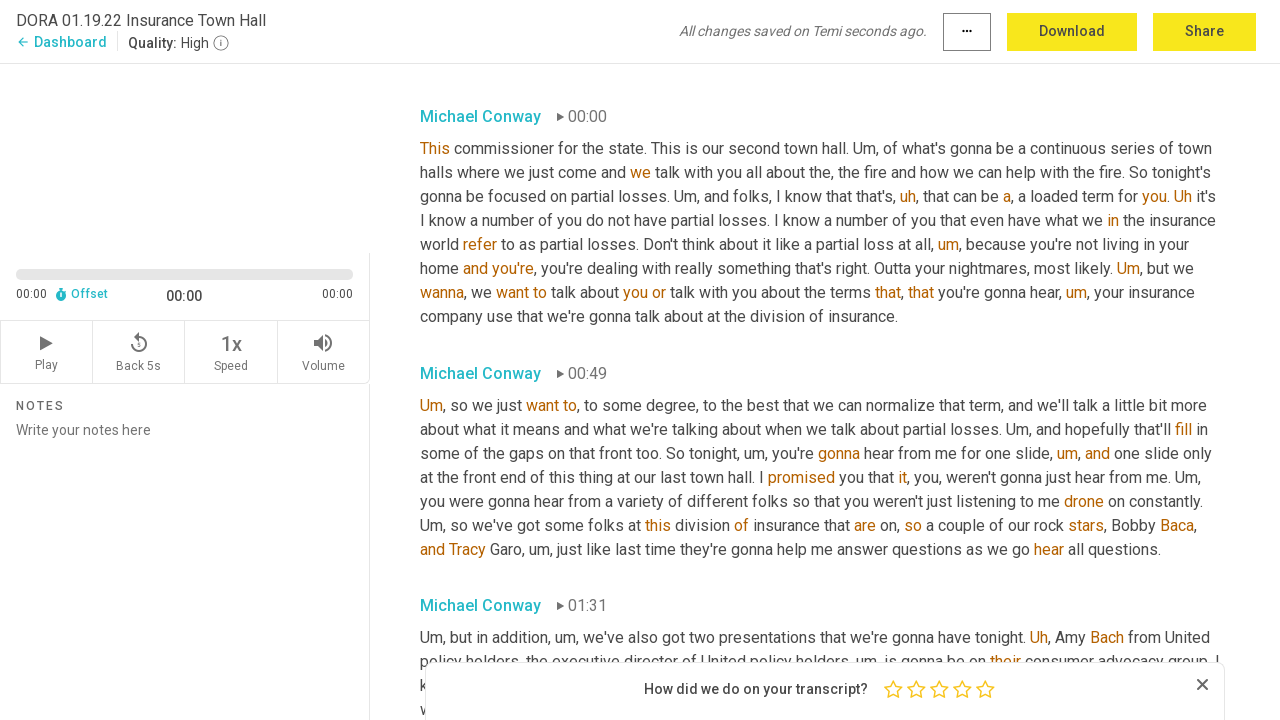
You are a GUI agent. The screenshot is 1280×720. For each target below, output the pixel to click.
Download (1072, 31)
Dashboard (61, 42)
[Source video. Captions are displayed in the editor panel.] (185, 156)
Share (1204, 31)
